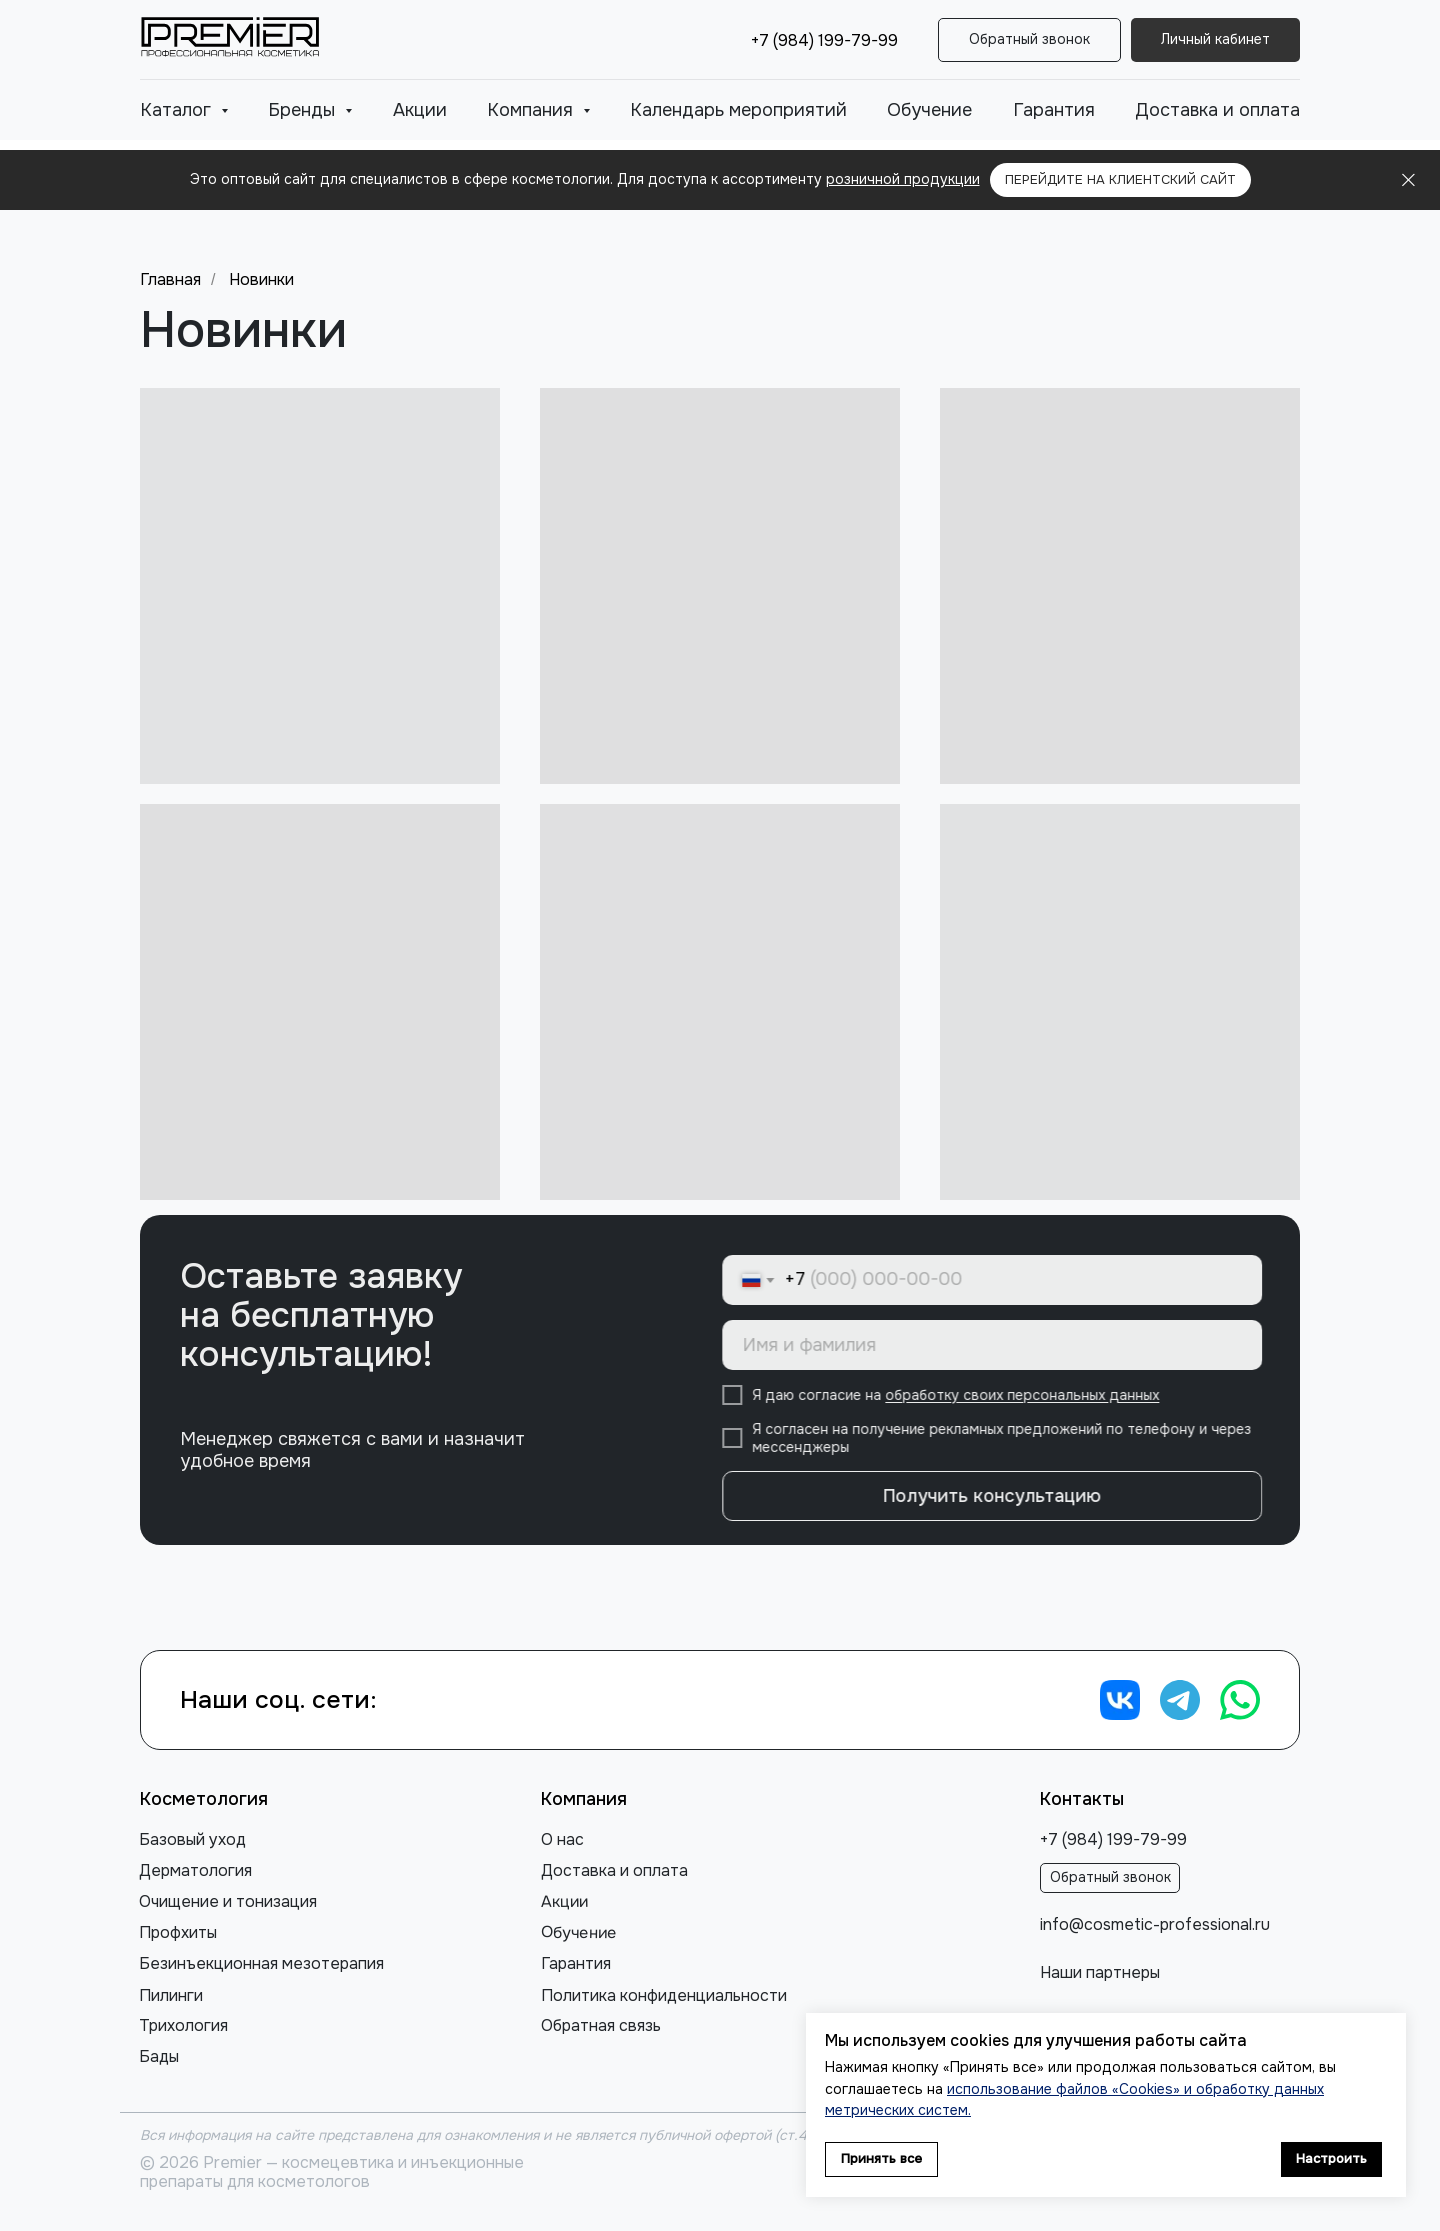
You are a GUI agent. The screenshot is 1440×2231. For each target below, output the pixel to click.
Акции (420, 110)
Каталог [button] (178, 110)
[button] (1029, 40)
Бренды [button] (304, 110)
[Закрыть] (1408, 180)
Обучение (929, 110)
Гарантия (1054, 110)
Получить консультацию (1013, 1496)
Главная (170, 279)
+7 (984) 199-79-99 (824, 40)
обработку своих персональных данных (1043, 1396)
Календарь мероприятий (738, 110)
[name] (1013, 1345)
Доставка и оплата (1217, 110)
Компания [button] (532, 110)
